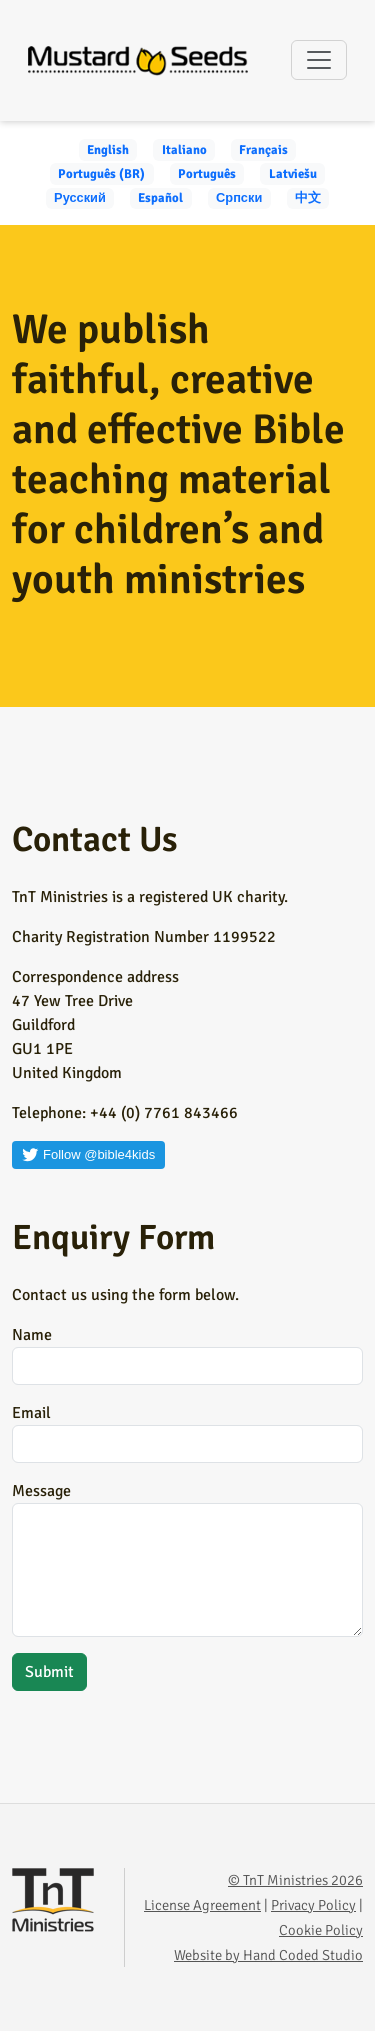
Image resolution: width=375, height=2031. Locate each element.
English (108, 150)
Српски (239, 198)
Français (263, 150)
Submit (49, 1672)
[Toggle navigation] (319, 60)
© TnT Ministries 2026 (295, 1880)
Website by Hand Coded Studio (268, 1955)
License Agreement (202, 1905)
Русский (80, 198)
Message (41, 1491)
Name (32, 1335)
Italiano (184, 150)
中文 (308, 198)
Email (31, 1413)
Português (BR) (101, 174)
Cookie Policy (321, 1930)
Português (207, 174)
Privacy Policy (313, 1905)
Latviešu (293, 174)
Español (160, 198)
